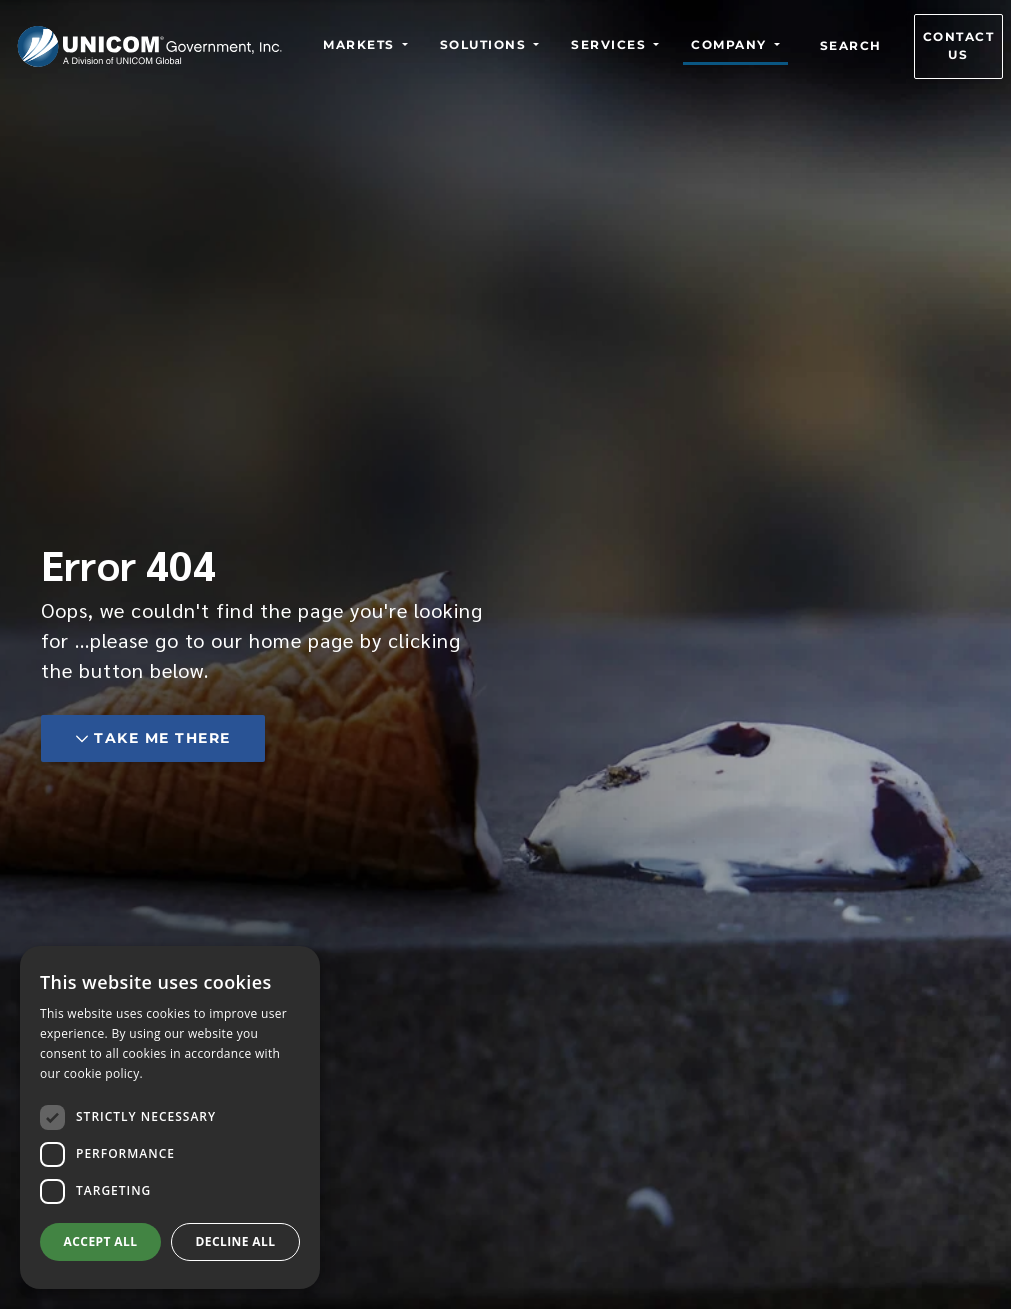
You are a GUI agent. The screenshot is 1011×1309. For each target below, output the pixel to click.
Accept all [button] (101, 1241)
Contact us (959, 46)
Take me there (153, 738)
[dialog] (170, 1117)
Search (851, 46)
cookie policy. (103, 1073)
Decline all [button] (236, 1241)
